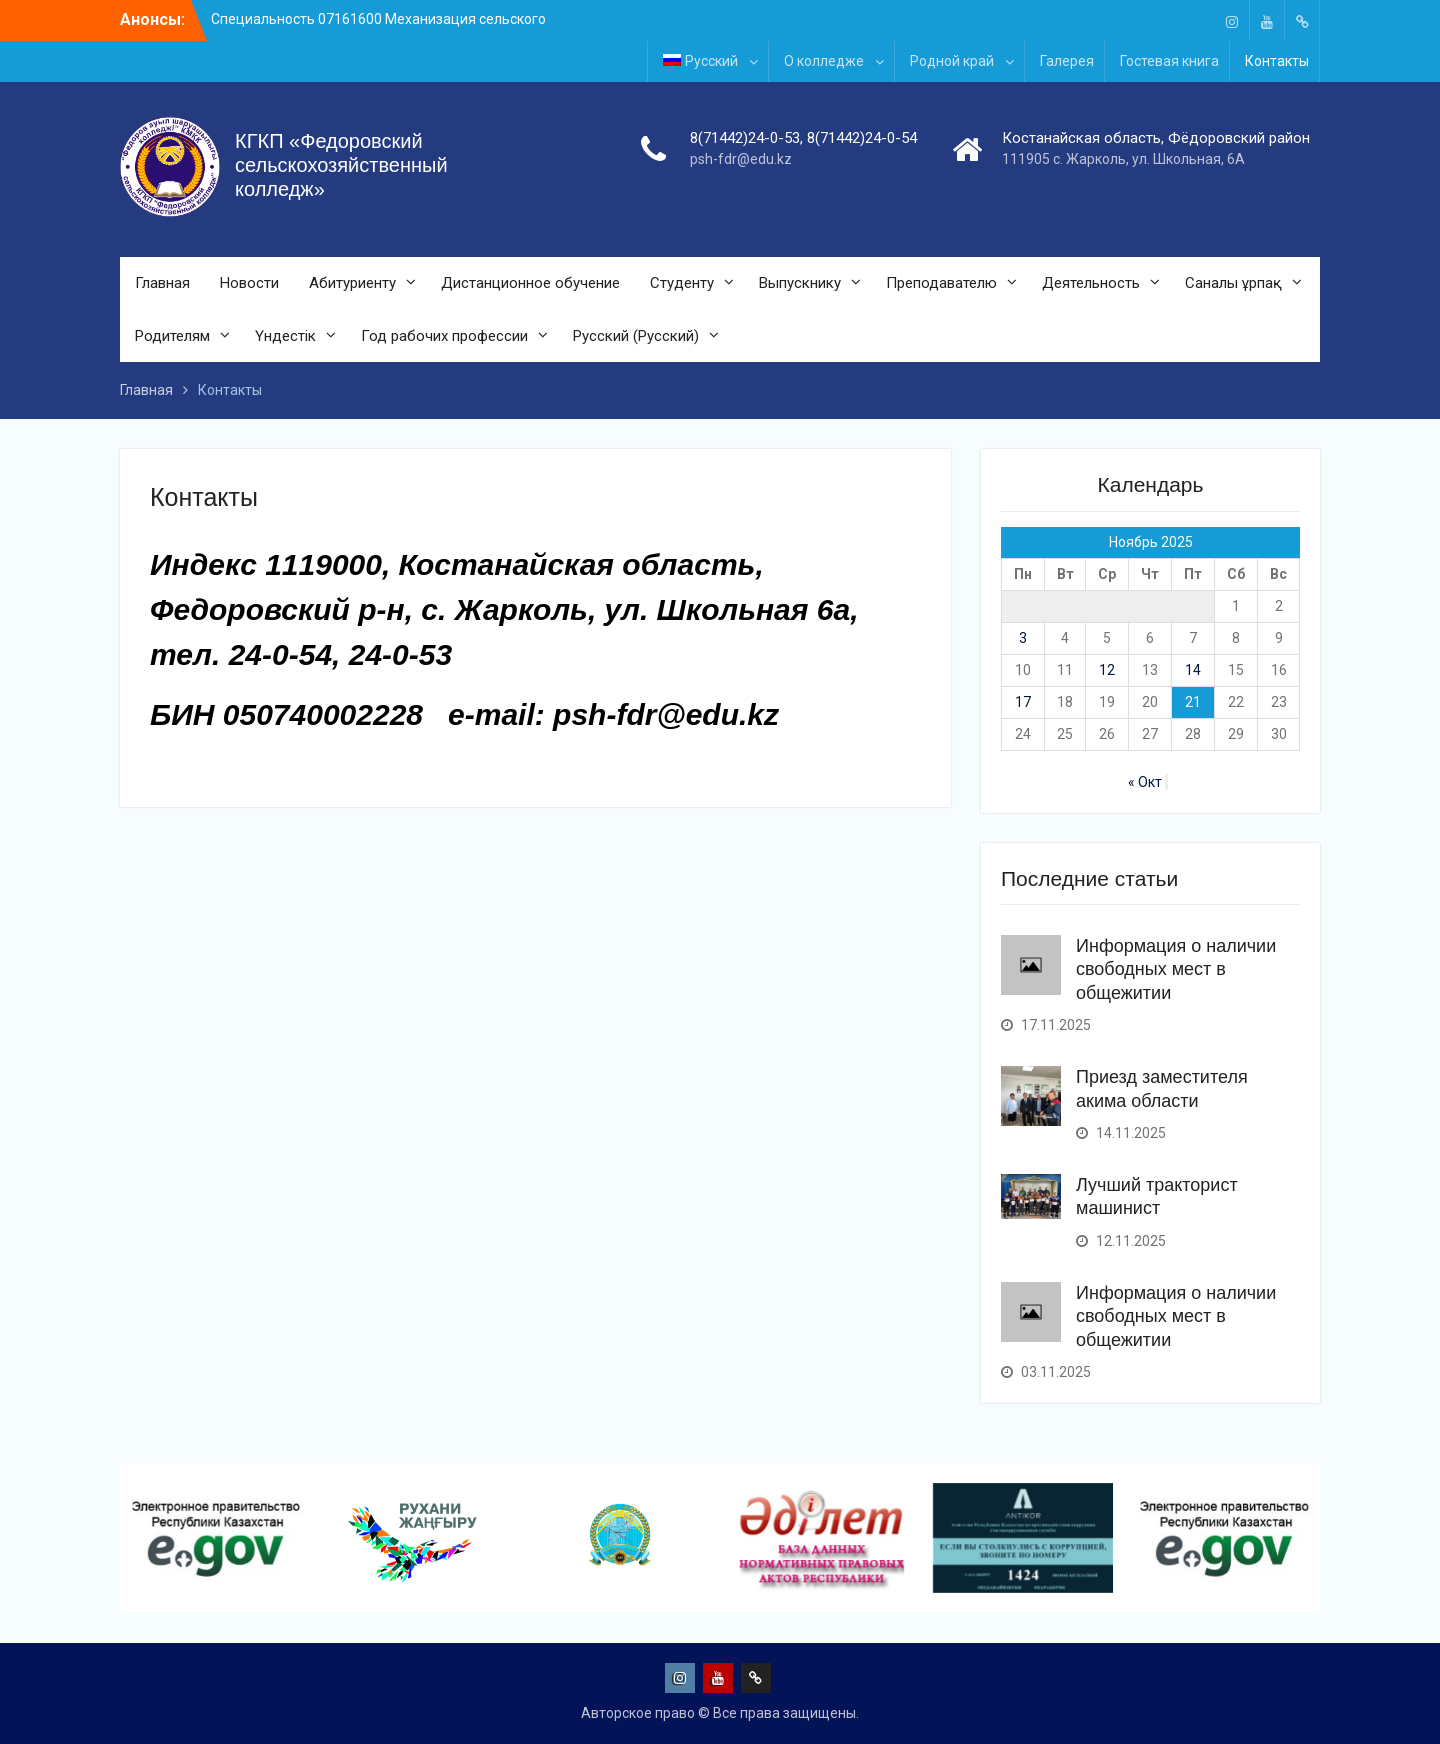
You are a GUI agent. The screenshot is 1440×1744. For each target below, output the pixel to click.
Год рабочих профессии (444, 336)
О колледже (824, 61)
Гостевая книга (1169, 61)
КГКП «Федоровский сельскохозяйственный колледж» (341, 165)
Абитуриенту (352, 283)
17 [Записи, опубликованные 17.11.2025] (1023, 702)
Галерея (1067, 61)
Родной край (952, 61)
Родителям (172, 336)
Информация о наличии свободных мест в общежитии (1176, 969)
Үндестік (285, 336)
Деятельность (1091, 283)
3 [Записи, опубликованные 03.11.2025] (1023, 638)
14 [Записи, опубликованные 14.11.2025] (1193, 670)
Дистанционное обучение (530, 283)
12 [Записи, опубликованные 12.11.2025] (1107, 670)
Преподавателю (941, 283)
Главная (162, 283)
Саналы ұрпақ (1233, 283)
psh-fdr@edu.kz (741, 159)
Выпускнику (800, 283)
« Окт (1145, 782)
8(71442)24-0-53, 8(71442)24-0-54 (803, 138)
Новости (249, 283)
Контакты (1277, 61)
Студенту (682, 283)
